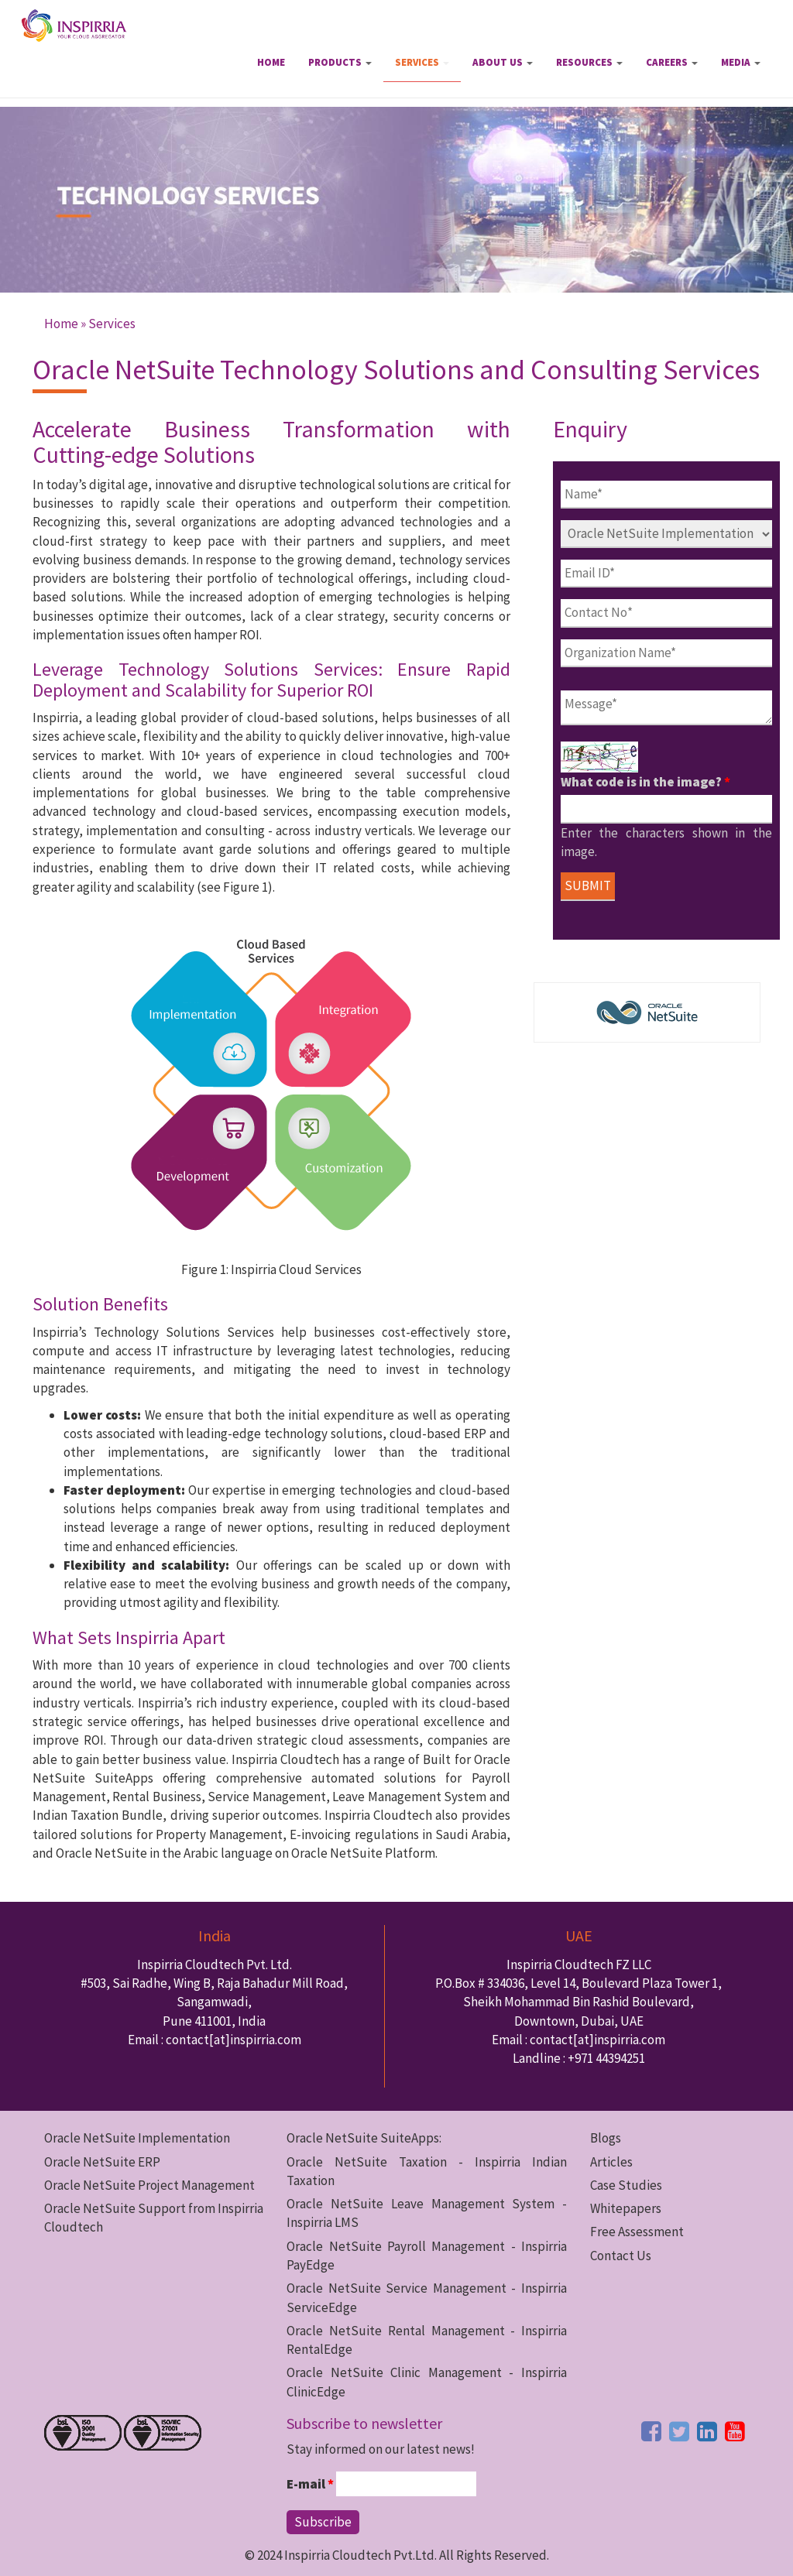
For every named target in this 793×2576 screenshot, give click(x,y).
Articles (611, 2161)
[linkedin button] (707, 2431)
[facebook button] (651, 2431)
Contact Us (620, 2255)
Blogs (605, 2137)
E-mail (310, 2483)
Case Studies (626, 2185)
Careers (672, 62)
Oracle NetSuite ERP (102, 2161)
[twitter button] (679, 2431)
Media (740, 62)
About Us (502, 62)
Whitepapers (625, 2208)
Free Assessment (637, 2231)
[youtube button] (735, 2431)
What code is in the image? (645, 781)
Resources (589, 62)
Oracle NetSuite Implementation (137, 2137)
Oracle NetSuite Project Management (149, 2185)
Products (340, 62)
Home (271, 62)
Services (422, 62)
